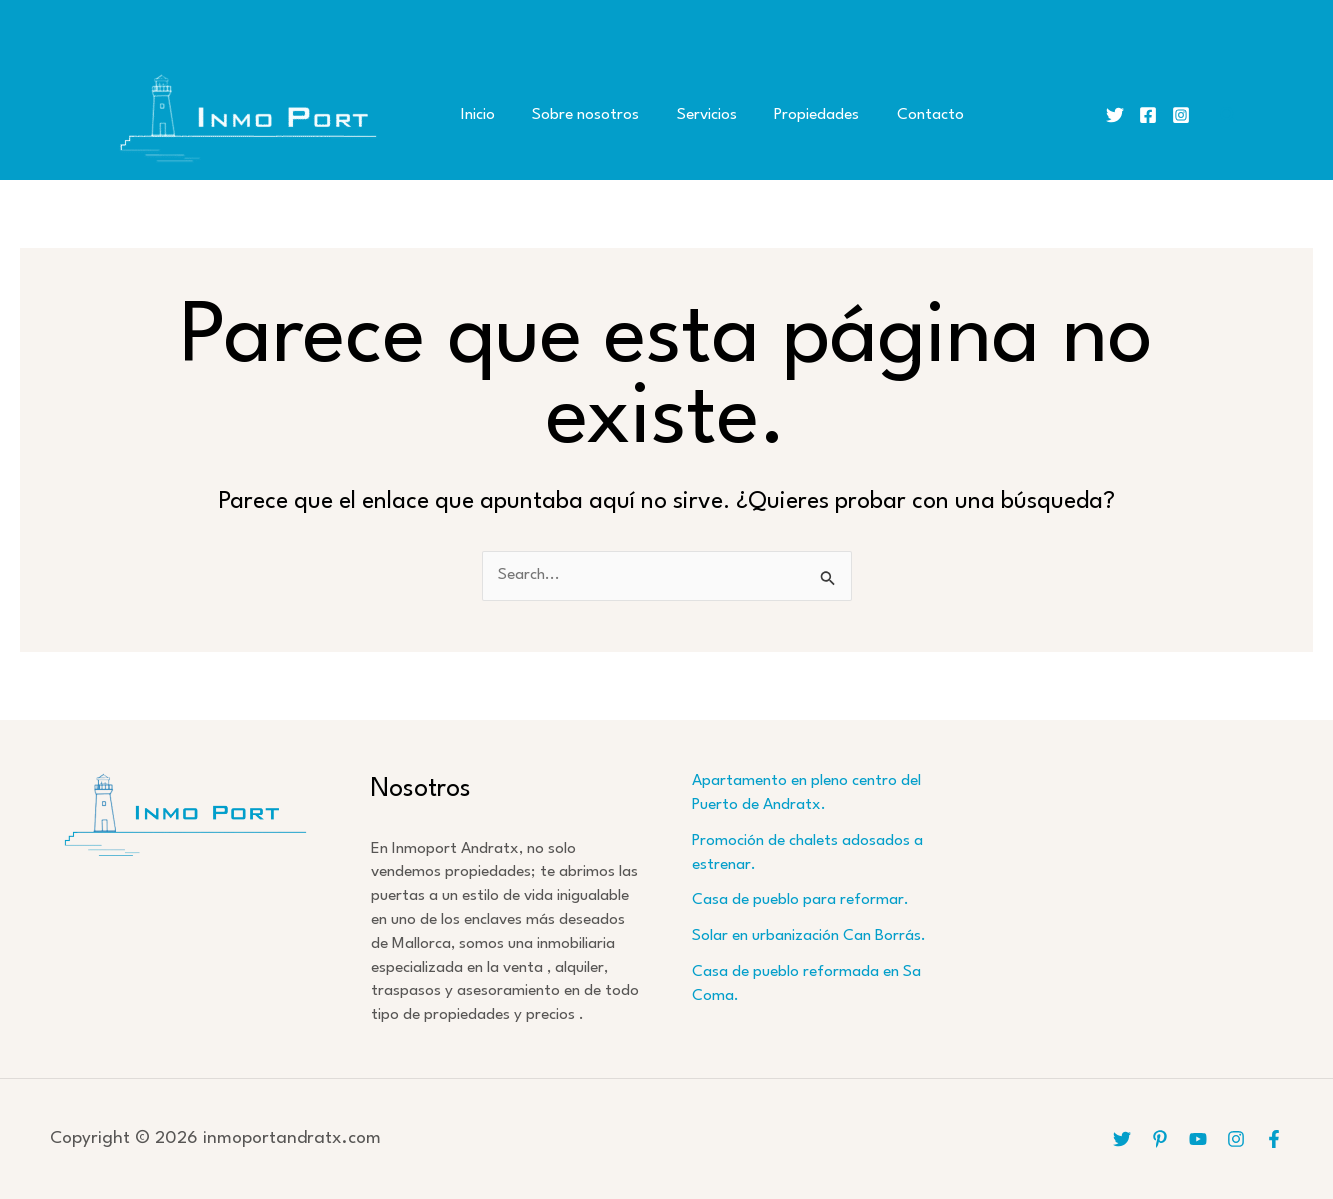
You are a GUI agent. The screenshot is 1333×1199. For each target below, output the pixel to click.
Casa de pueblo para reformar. (800, 900)
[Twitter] (1115, 115)
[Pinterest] (1160, 1139)
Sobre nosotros (574, 115)
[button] (1229, 115)
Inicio (474, 115)
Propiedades (790, 115)
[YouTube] (1198, 1139)
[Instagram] (1181, 115)
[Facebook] (1148, 115)
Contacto (896, 115)
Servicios (688, 115)
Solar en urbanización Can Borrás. (809, 936)
